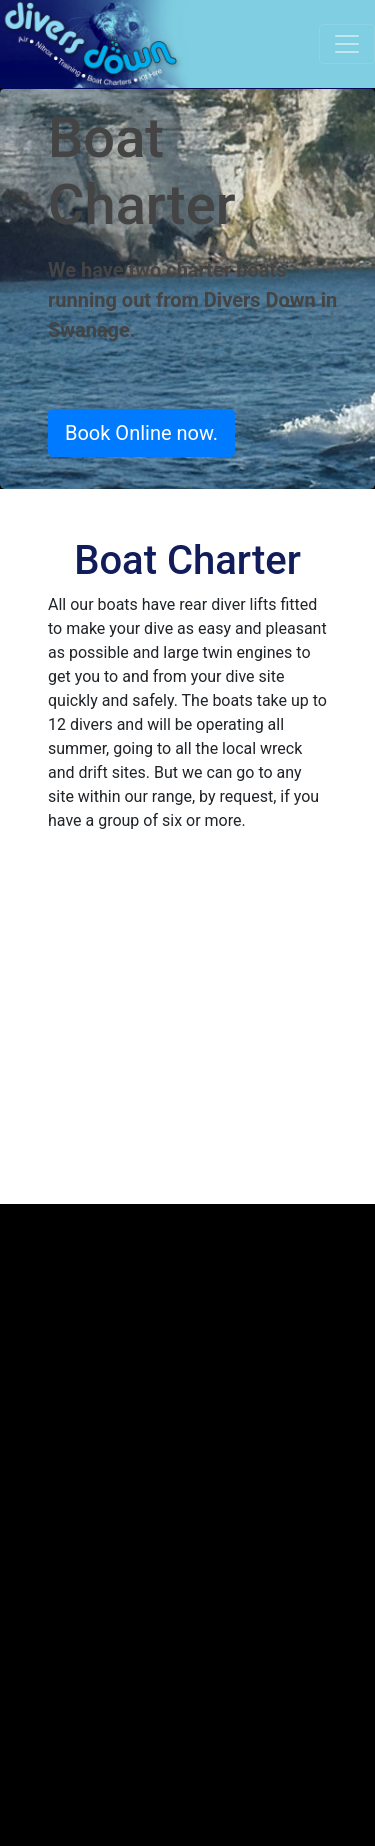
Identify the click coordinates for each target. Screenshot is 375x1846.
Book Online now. (141, 433)
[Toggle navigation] (347, 44)
